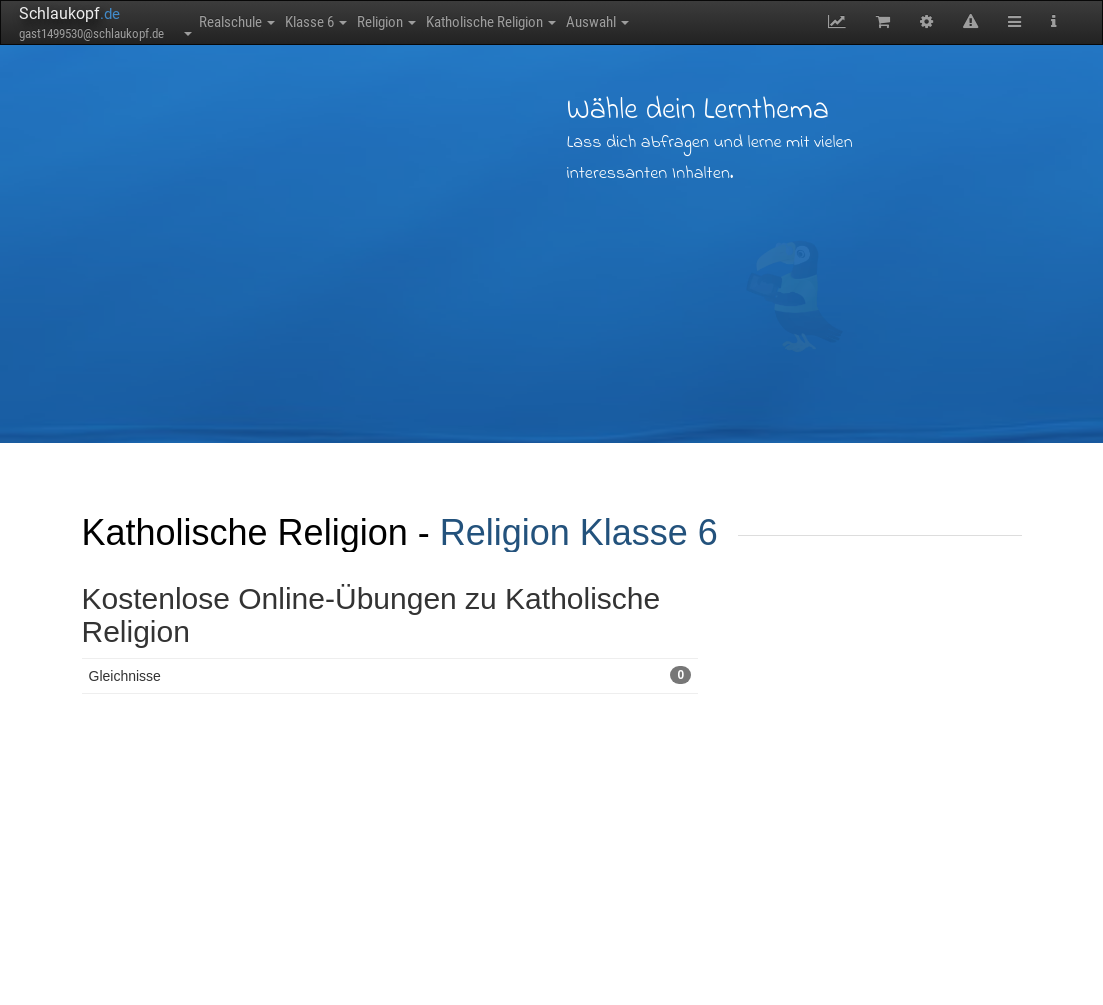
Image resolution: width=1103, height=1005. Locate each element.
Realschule (247, 22)
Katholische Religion (561, 22)
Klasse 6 (346, 22)
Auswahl (687, 22)
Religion (436, 22)
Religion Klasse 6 (579, 532)
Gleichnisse (390, 675)
